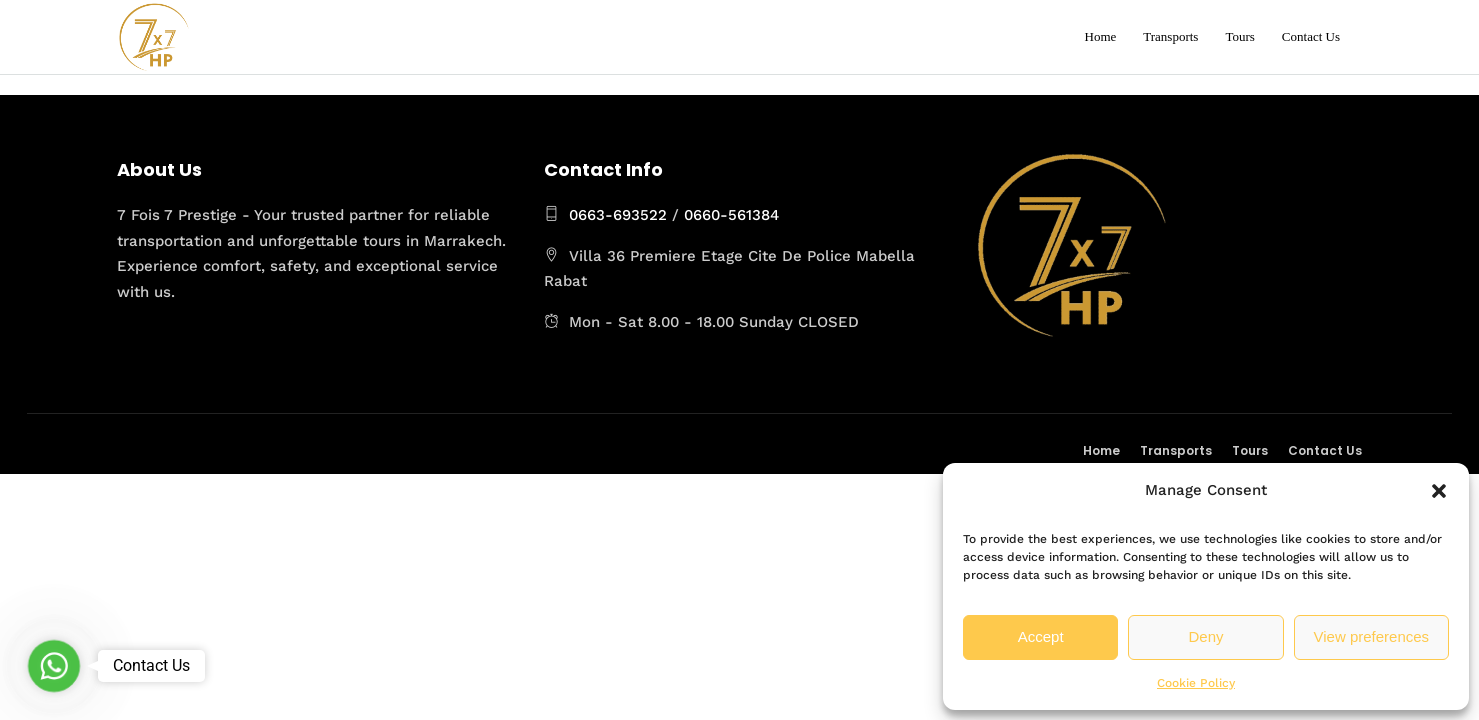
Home (1101, 36)
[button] (1439, 491)
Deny (1205, 636)
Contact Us (1311, 36)
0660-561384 (731, 215)
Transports (1170, 36)
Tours (1239, 36)
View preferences (1372, 636)
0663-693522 (618, 215)
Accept (1041, 636)
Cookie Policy (1196, 683)
